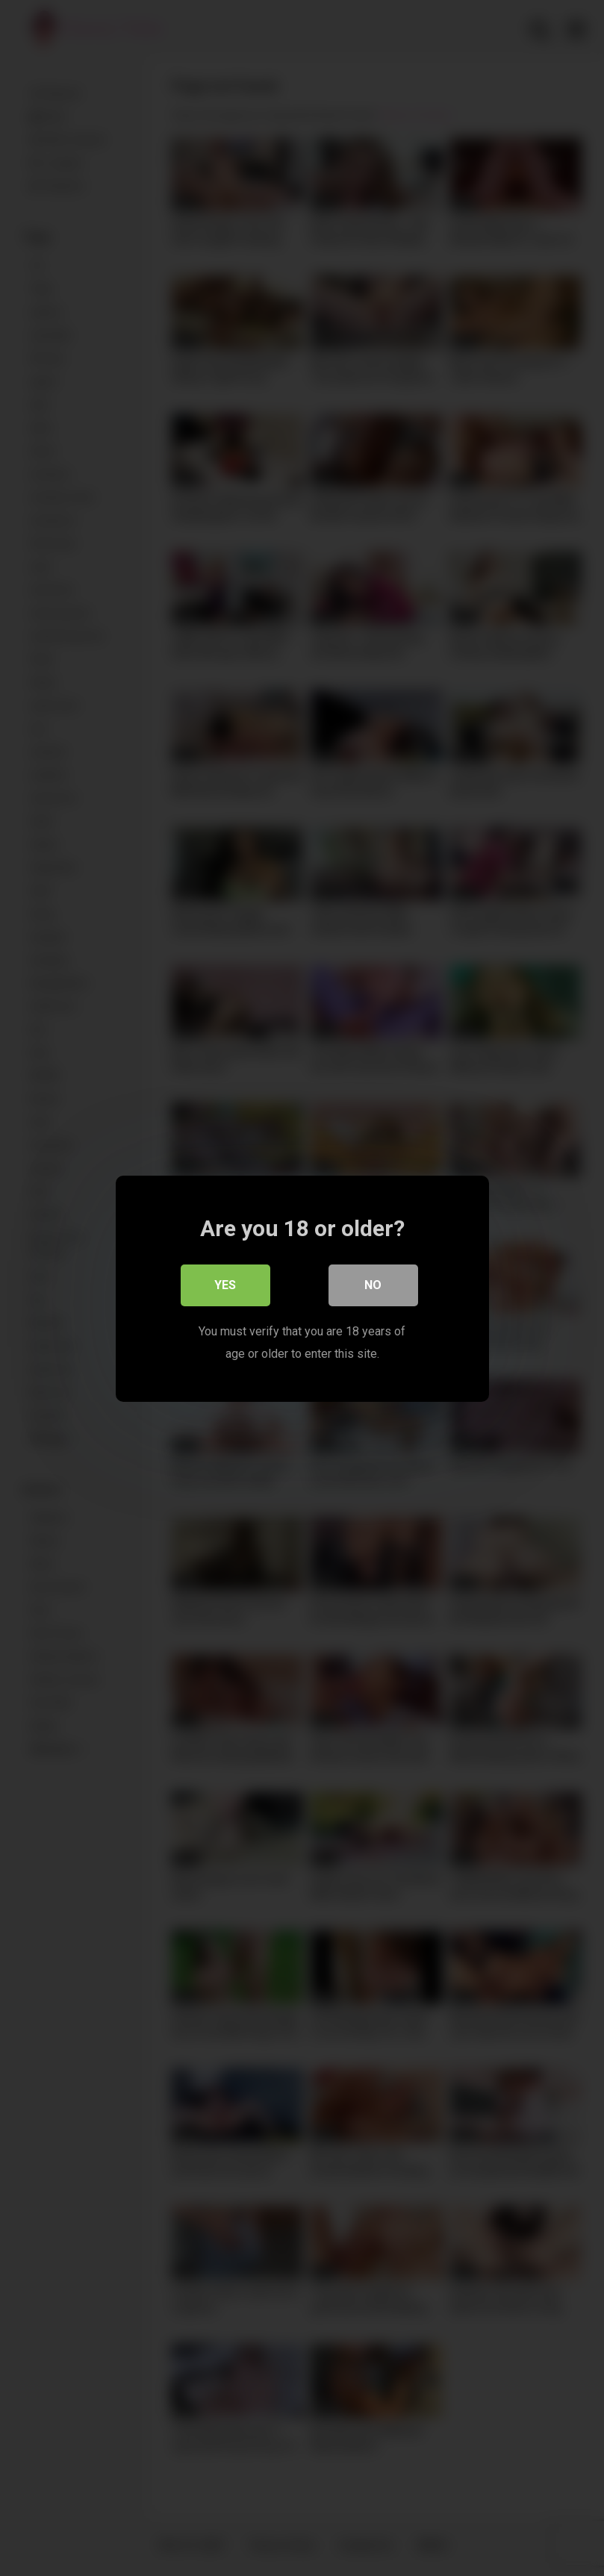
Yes (225, 1284)
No (373, 1284)
